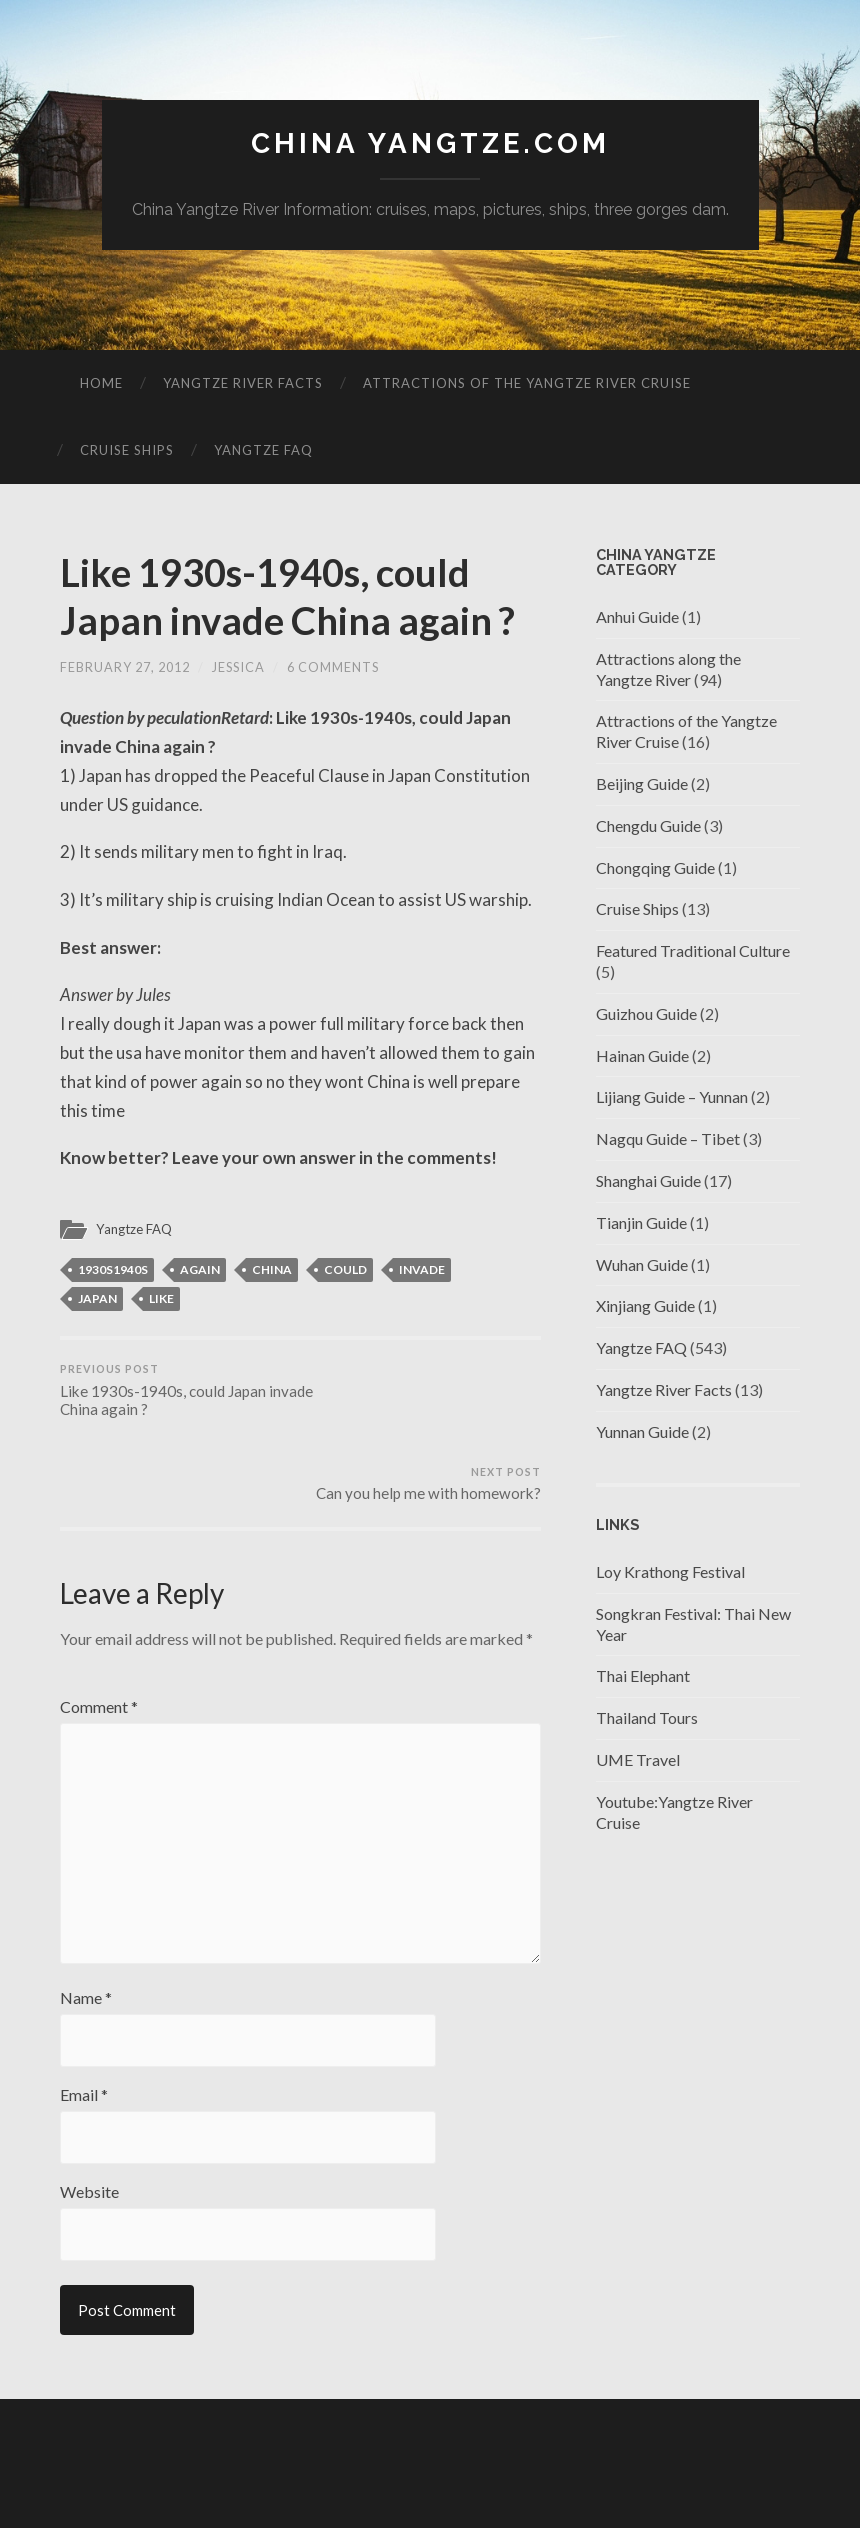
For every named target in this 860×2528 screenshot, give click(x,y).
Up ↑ (785, 2487)
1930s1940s (113, 1269)
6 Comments (333, 668)
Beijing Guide (642, 783)
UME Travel (638, 1759)
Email (84, 2021)
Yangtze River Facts (243, 383)
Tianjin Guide (641, 1222)
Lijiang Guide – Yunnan (672, 1097)
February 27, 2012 (125, 668)
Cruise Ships (127, 450)
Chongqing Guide (655, 867)
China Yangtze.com (430, 143)
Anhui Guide (637, 616)
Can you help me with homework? (428, 1382)
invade (422, 1269)
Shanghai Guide (648, 1180)
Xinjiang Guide (645, 1306)
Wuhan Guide (642, 1264)
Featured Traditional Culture (693, 950)
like (161, 1298)
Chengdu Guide (648, 825)
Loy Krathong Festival (670, 1571)
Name (86, 1924)
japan (97, 1298)
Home (101, 383)
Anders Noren (699, 2487)
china (272, 1269)
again (200, 1269)
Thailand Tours (647, 1717)
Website (89, 2118)
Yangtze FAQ (263, 450)
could (345, 1269)
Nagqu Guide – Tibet (668, 1138)
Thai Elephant (643, 1676)
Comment (99, 1624)
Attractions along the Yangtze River (668, 669)
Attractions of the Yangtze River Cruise (527, 383)
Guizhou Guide (646, 1013)
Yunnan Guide (642, 1431)
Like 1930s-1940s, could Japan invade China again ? (296, 597)
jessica (238, 668)
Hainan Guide (642, 1055)
